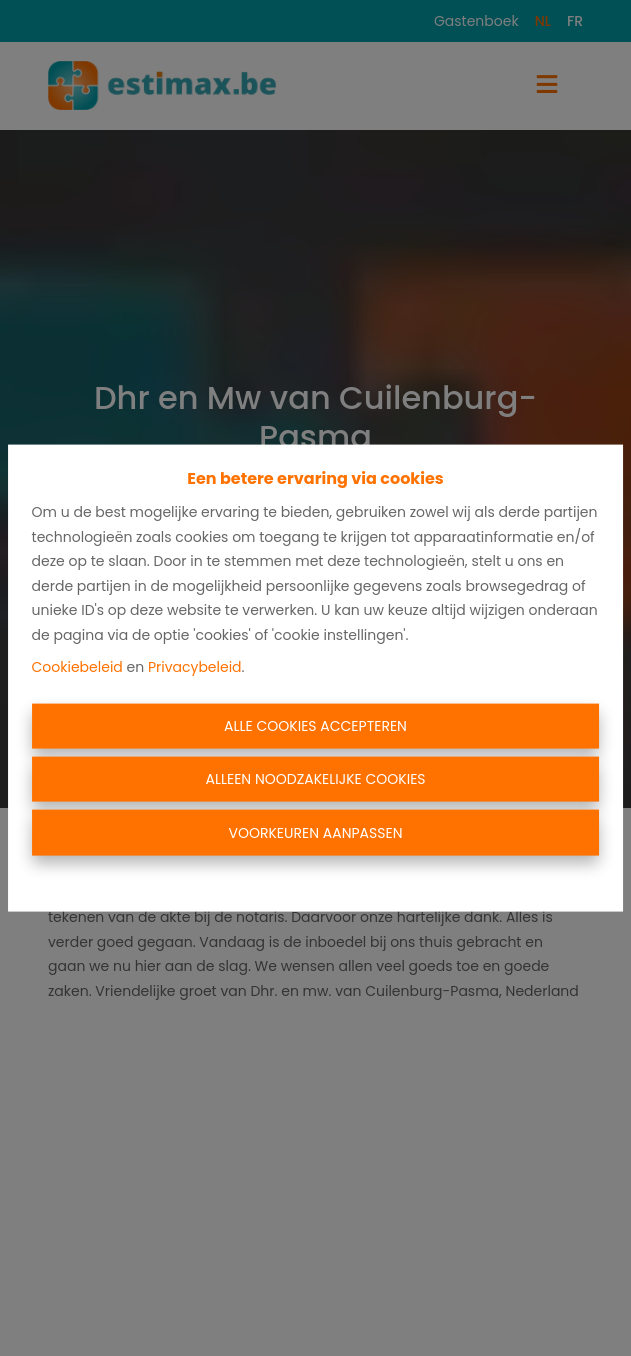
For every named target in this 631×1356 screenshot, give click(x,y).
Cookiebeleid (77, 667)
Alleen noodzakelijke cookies (315, 779)
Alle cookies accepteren (315, 725)
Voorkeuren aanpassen (315, 832)
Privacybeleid (195, 667)
